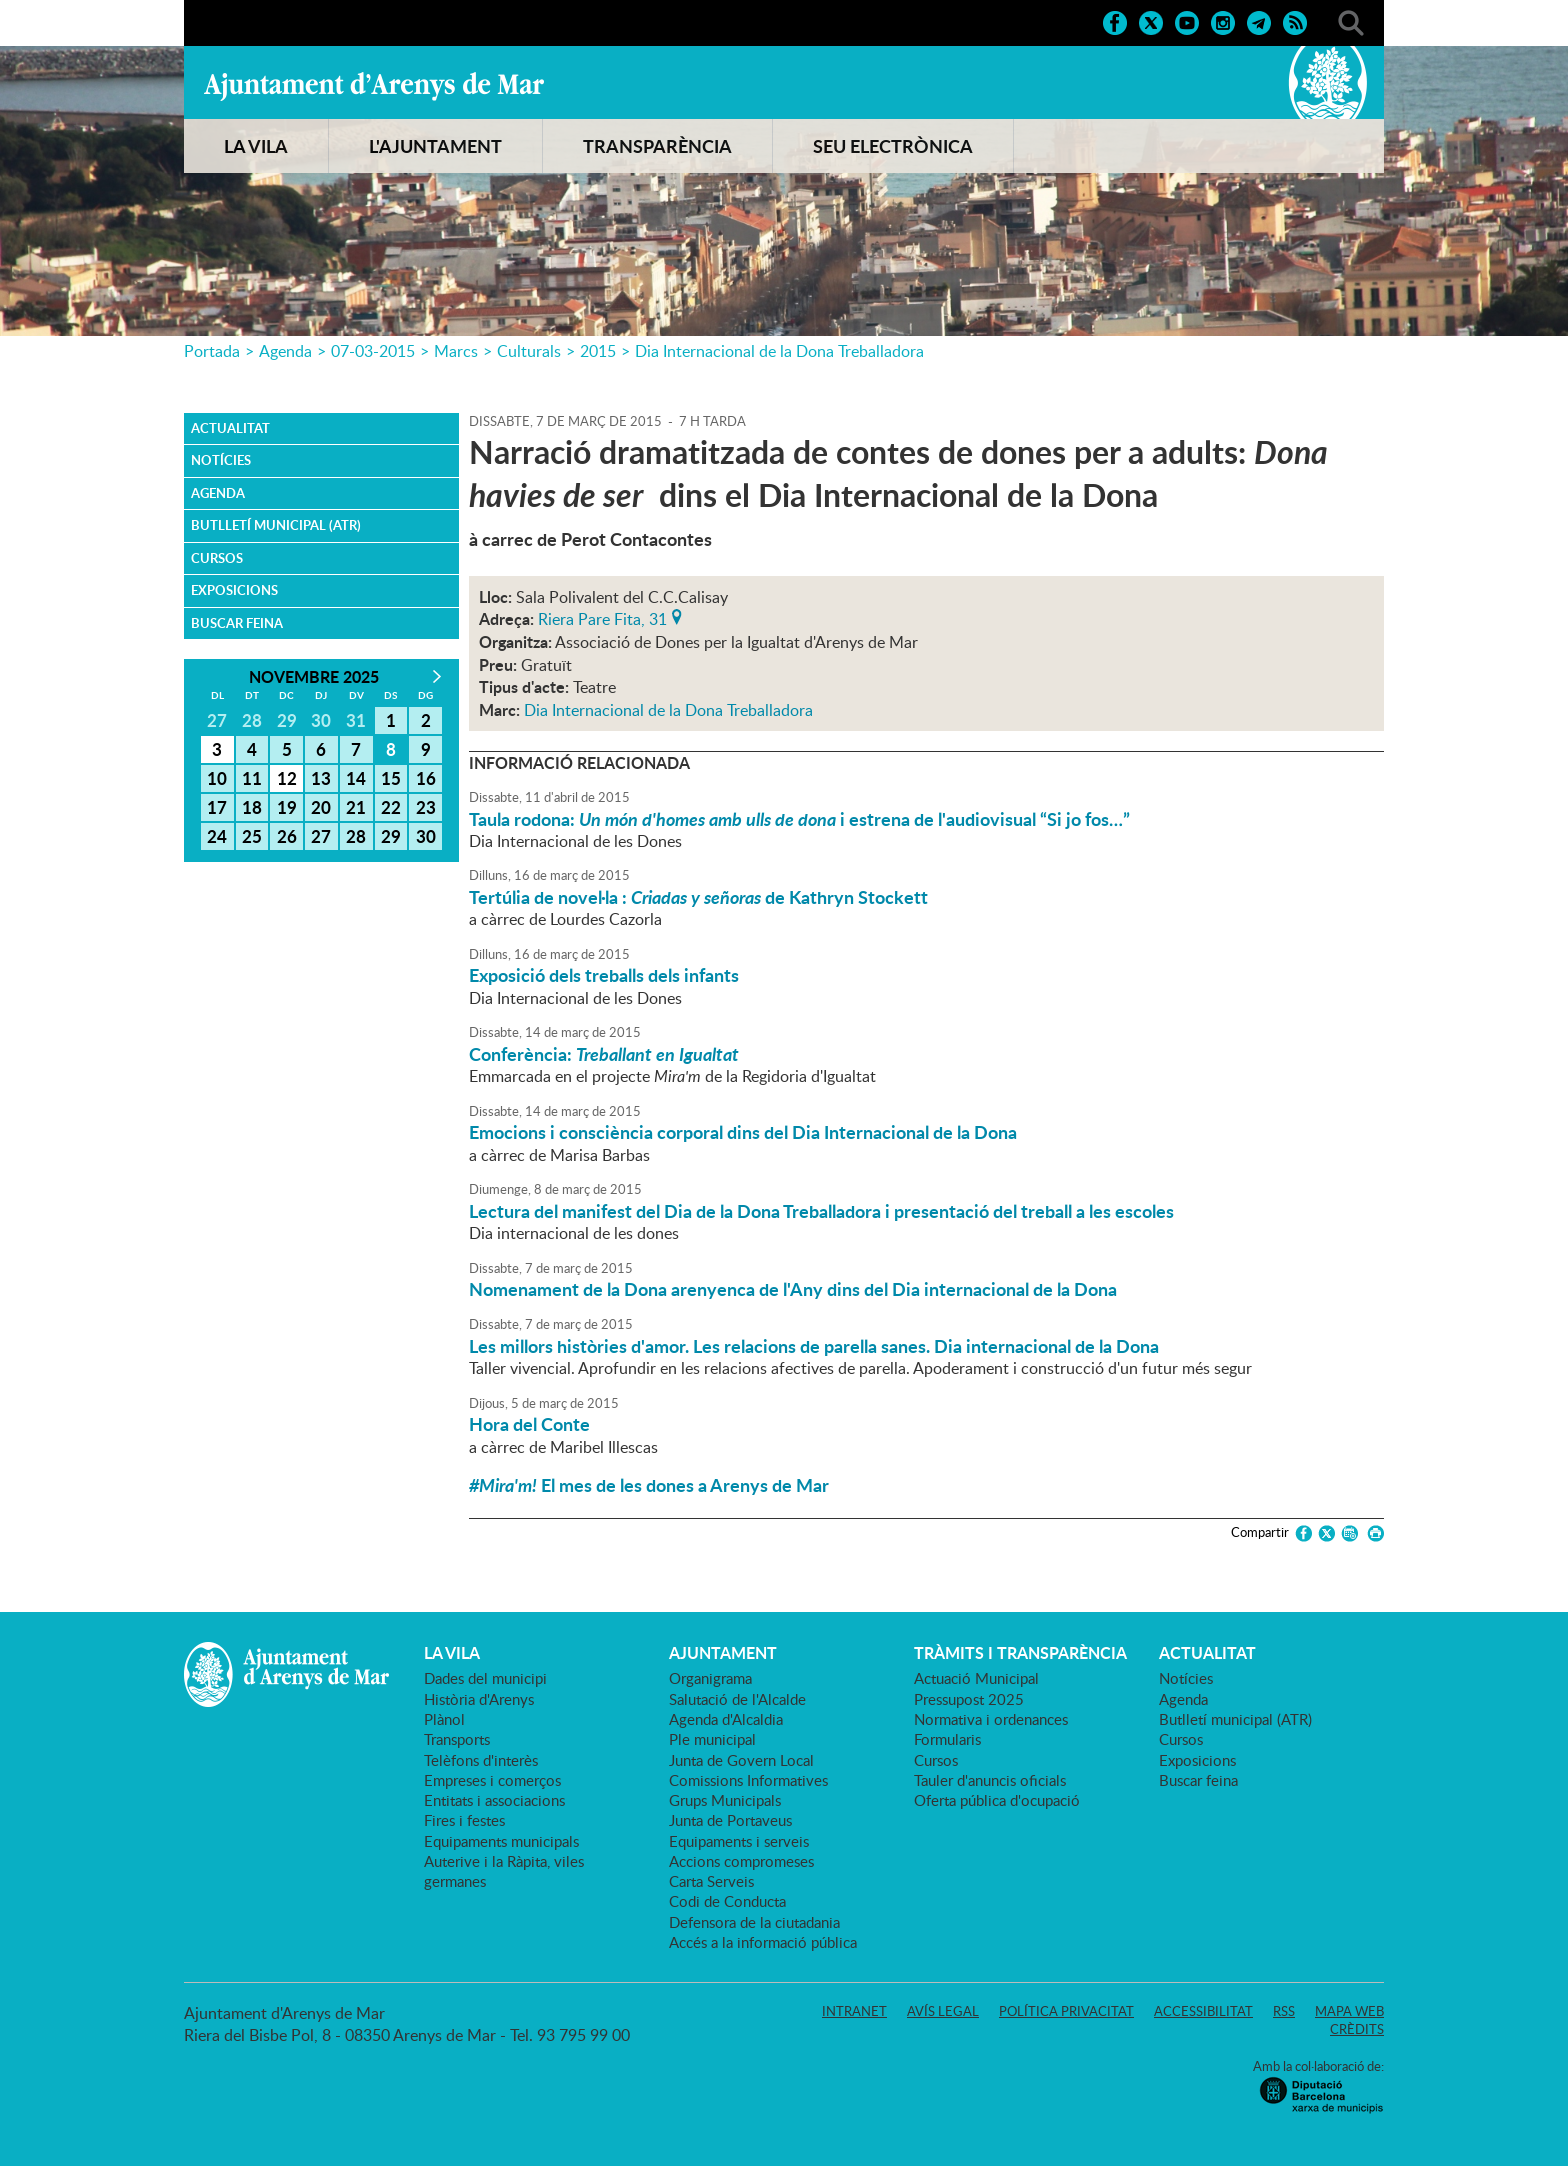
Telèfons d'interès (481, 1760)
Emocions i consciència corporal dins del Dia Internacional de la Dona (743, 1132)
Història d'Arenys (479, 1699)
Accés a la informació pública (763, 1942)
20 (321, 807)
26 (287, 836)
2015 (598, 351)
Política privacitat (1066, 2011)
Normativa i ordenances (991, 1719)
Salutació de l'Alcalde (737, 1699)
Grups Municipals (725, 1800)
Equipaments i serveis (739, 1841)
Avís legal (943, 2011)
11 (252, 778)
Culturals (529, 351)
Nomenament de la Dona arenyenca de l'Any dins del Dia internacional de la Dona (793, 1289)
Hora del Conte (529, 1424)
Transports (457, 1739)
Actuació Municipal (976, 1678)
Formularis (947, 1739)
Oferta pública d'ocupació (997, 1800)
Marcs (456, 351)
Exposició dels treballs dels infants (604, 975)
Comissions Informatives (748, 1780)
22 (391, 807)
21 (356, 807)
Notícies (221, 460)
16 (426, 778)
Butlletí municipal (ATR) (276, 525)
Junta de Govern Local (741, 1760)
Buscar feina (237, 623)
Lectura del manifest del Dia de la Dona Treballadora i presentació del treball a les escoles (821, 1211)
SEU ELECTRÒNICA (893, 146)
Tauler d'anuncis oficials (990, 1780)
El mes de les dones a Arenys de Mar (649, 1485)
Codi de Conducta (727, 1901)
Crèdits (1357, 2029)
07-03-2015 (373, 351)
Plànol (444, 1719)
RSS (1284, 2011)
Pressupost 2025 (969, 1699)
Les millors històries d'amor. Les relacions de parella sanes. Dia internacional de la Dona (814, 1346)
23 (426, 807)
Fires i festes (464, 1820)
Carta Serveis (711, 1881)
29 (391, 836)
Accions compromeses (741, 1861)
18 (252, 807)
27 (321, 836)
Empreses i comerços (492, 1780)
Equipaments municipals (501, 1841)
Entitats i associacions (494, 1800)
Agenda (285, 351)
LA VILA (256, 146)
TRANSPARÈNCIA (657, 146)
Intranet (854, 2011)
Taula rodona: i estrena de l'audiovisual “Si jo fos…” (799, 819)
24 (217, 836)
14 (356, 778)
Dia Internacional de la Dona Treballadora (779, 351)
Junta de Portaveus (730, 1820)
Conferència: (604, 1054)
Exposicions (234, 590)
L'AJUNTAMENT (435, 146)
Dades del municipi (485, 1678)
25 (252, 836)
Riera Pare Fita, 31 (602, 617)
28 (356, 836)
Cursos (217, 558)
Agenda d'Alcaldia (726, 1719)
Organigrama (710, 1678)
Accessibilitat (1203, 2011)
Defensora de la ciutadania (754, 1922)
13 (321, 778)
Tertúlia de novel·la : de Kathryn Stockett (698, 897)
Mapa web (1349, 2011)
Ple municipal (712, 1739)
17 (217, 807)
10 (217, 778)
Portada (212, 351)
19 (287, 807)
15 (391, 778)
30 (426, 836)
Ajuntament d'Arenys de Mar (374, 86)
